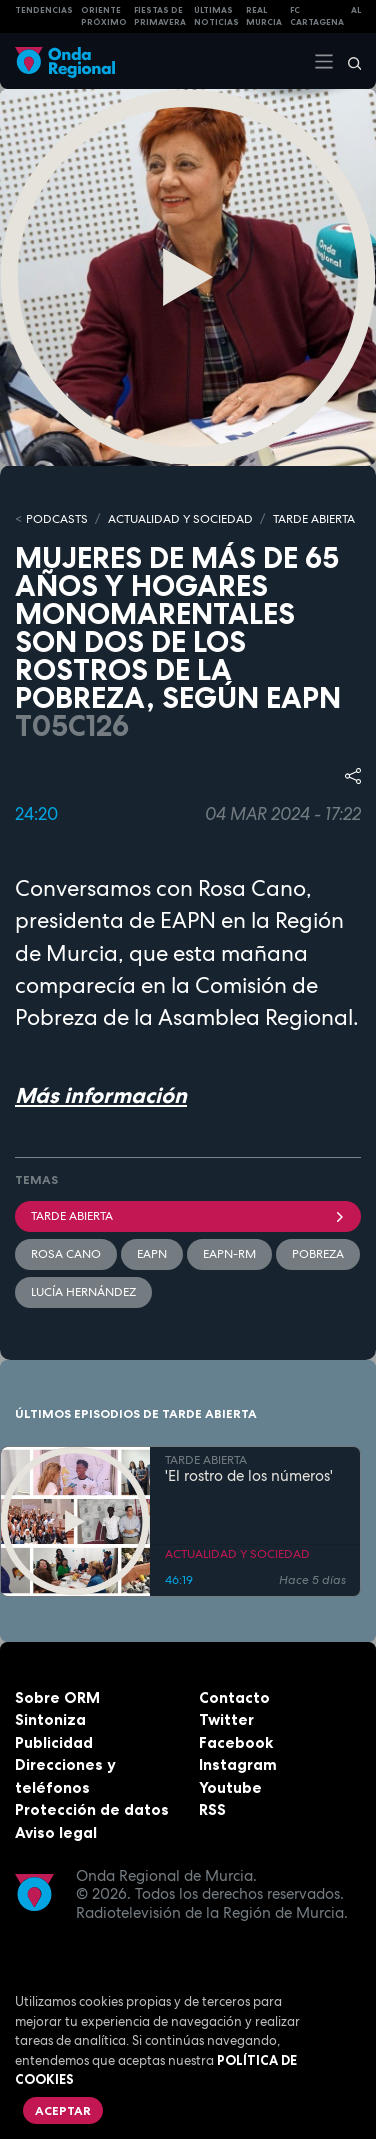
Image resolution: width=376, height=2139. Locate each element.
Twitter (226, 1719)
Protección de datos (92, 1809)
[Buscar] (348, 61)
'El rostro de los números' (249, 1476)
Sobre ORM (57, 1697)
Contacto (234, 1697)
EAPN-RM (229, 1254)
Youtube (230, 1787)
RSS (212, 1809)
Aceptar (63, 2110)
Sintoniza (50, 1719)
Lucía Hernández (83, 1292)
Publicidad (54, 1742)
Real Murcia (264, 16)
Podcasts (57, 519)
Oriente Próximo (104, 16)
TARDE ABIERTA (314, 519)
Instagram (238, 1764)
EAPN (152, 1254)
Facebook (236, 1742)
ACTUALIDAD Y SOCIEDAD (180, 519)
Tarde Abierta (188, 1216)
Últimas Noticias (216, 16)
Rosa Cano (66, 1254)
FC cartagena (317, 16)
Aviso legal (56, 1832)
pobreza (318, 1254)
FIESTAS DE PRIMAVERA (160, 16)
